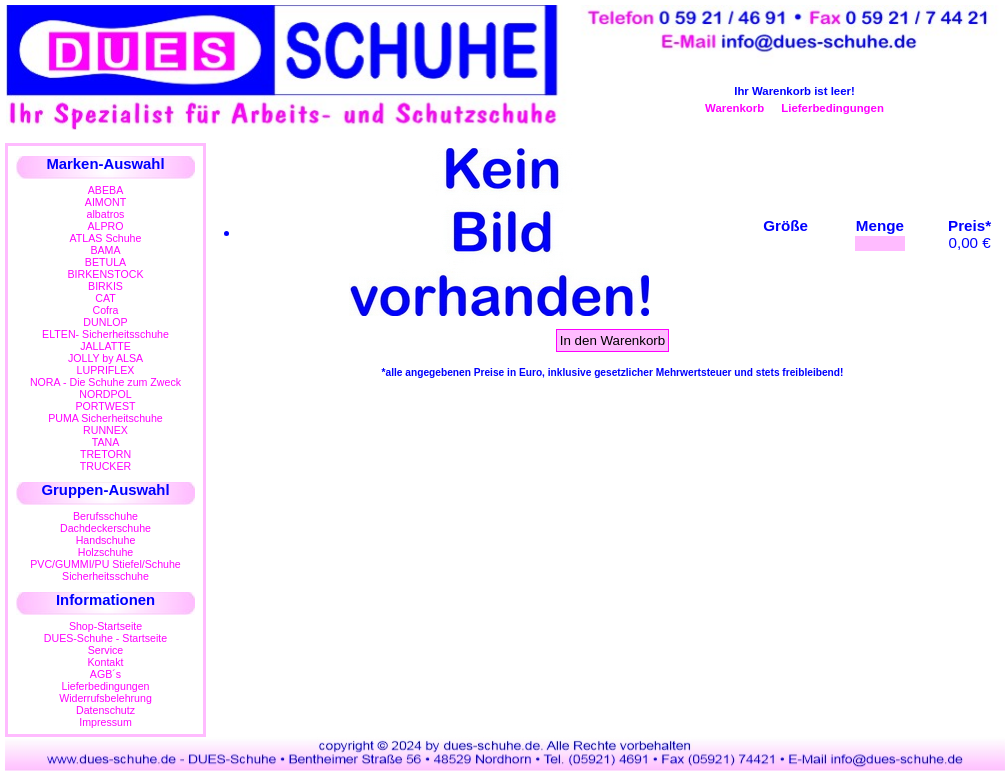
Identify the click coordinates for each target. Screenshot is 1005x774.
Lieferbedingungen (832, 108)
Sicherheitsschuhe (105, 576)
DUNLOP (105, 322)
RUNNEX (105, 430)
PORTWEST (105, 406)
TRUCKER (105, 466)
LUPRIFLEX (106, 370)
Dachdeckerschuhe (105, 528)
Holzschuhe (106, 552)
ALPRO (105, 226)
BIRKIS (105, 286)
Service (105, 650)
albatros (106, 214)
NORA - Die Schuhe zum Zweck (105, 382)
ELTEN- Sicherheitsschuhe (105, 334)
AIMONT (105, 202)
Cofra (106, 310)
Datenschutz (105, 710)
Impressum (105, 722)
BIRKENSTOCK (106, 274)
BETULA (105, 262)
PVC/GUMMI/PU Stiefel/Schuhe (105, 564)
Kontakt (105, 662)
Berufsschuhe (105, 516)
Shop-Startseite (105, 626)
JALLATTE (105, 346)
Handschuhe (106, 540)
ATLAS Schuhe (106, 238)
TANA (106, 442)
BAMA (105, 250)
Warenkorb (734, 108)
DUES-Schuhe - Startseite (105, 638)
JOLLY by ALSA (105, 358)
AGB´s (105, 674)
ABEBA (105, 190)
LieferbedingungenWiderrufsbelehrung (105, 692)
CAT (105, 298)
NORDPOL (105, 394)
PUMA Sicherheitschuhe (105, 418)
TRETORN (105, 454)
